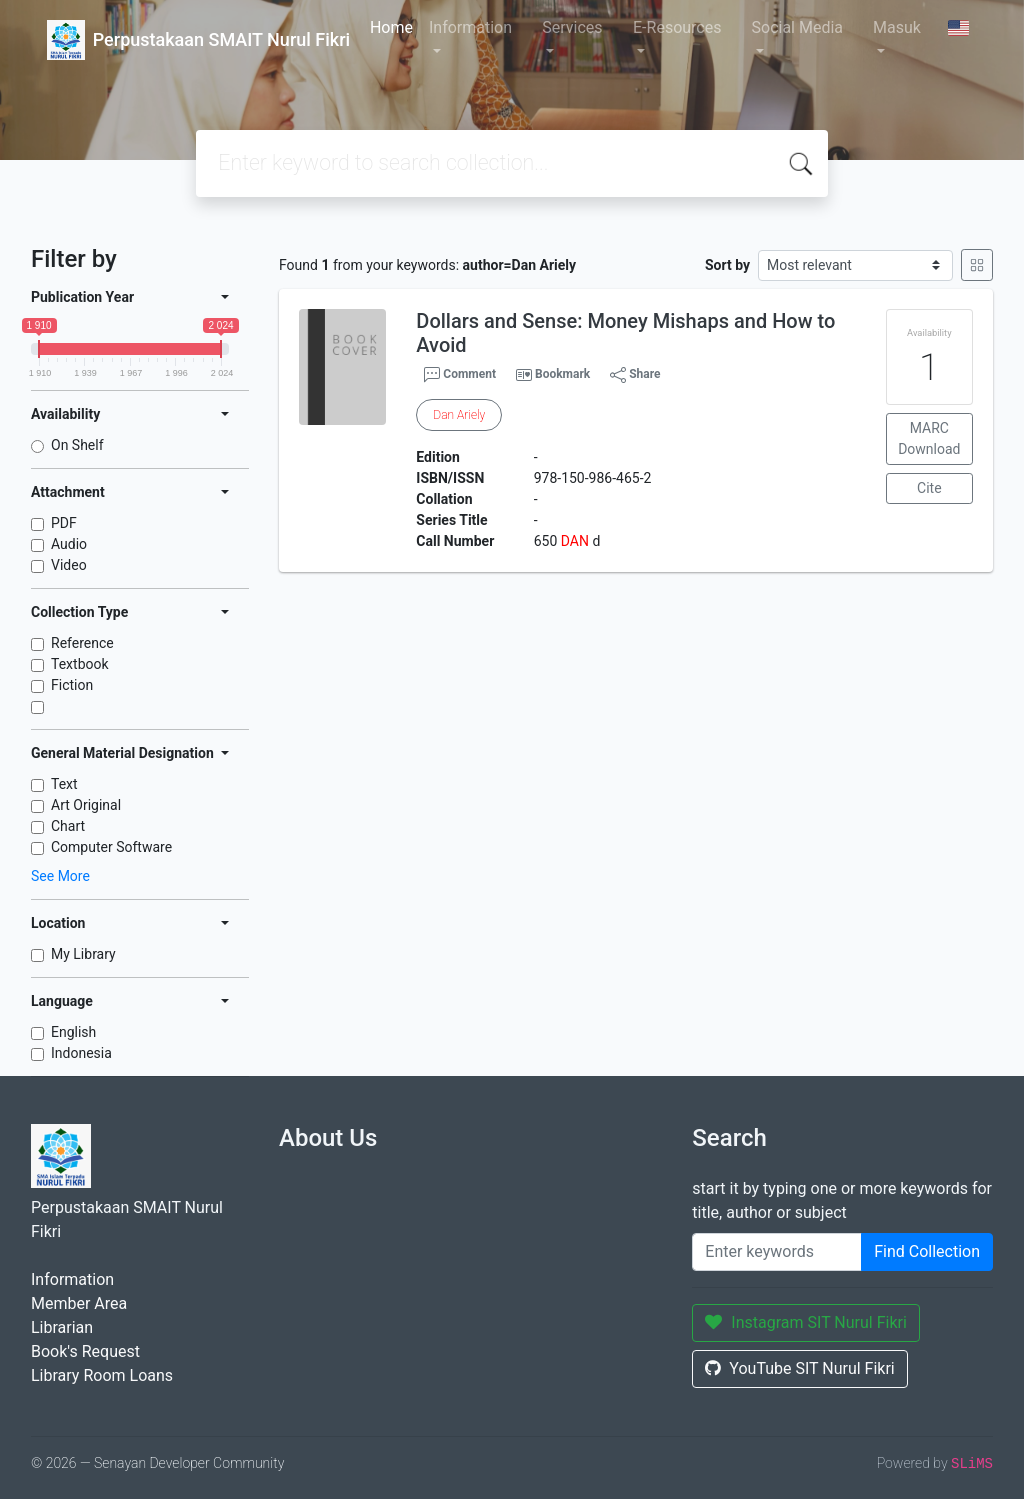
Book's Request (85, 1351)
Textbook (80, 664)
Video (69, 565)
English (73, 1032)
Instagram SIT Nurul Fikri (806, 1322)
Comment (460, 375)
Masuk (897, 27)
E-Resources (677, 27)
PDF (64, 523)
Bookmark (562, 374)
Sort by (727, 265)
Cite (929, 488)
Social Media (798, 27)
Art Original (86, 805)
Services (572, 27)
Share (635, 375)
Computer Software (111, 847)
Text (64, 784)
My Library (83, 954)
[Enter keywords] (777, 1252)
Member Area (79, 1303)
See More (60, 876)
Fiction (72, 685)
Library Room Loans (102, 1375)
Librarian (62, 1327)
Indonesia (81, 1053)
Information (470, 27)
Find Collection (927, 1251)
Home (391, 27)
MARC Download (929, 438)
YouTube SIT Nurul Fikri (799, 1368)
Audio (69, 544)
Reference (82, 643)
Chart (68, 826)
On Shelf (77, 445)
